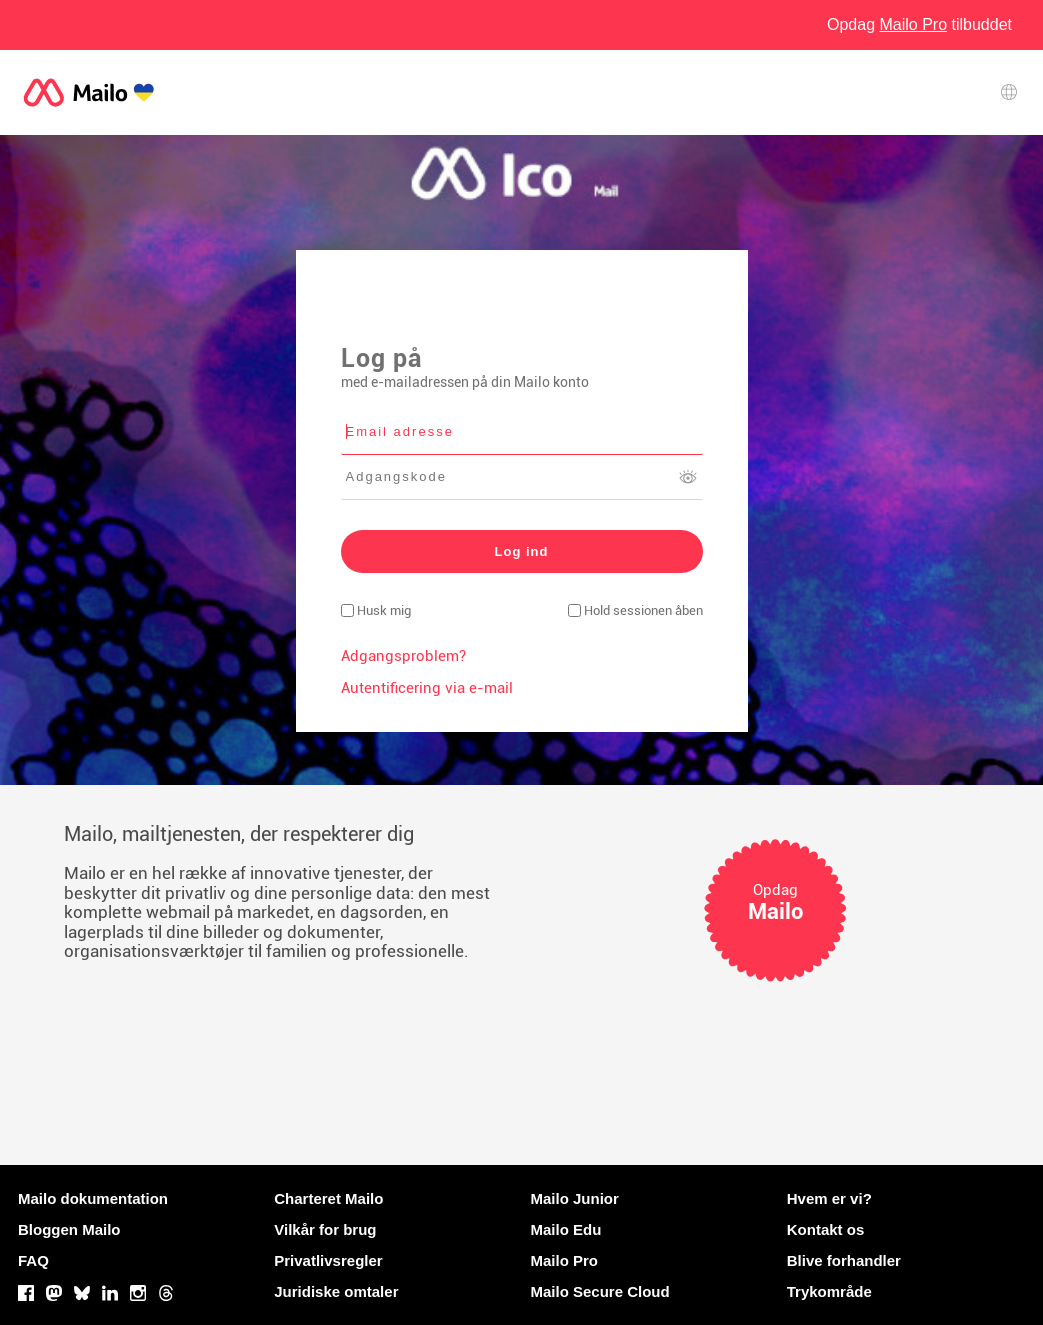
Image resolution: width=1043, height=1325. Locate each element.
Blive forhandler (844, 1260)
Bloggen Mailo (69, 1229)
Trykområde (829, 1291)
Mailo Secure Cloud (600, 1291)
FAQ (33, 1260)
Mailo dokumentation (93, 1198)
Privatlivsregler (328, 1260)
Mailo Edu (566, 1229)
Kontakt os (826, 1229)
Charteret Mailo (328, 1198)
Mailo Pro (565, 1260)
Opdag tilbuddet (919, 24)
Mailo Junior (575, 1198)
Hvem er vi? (829, 1198)
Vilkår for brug (325, 1229)
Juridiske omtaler (336, 1291)
